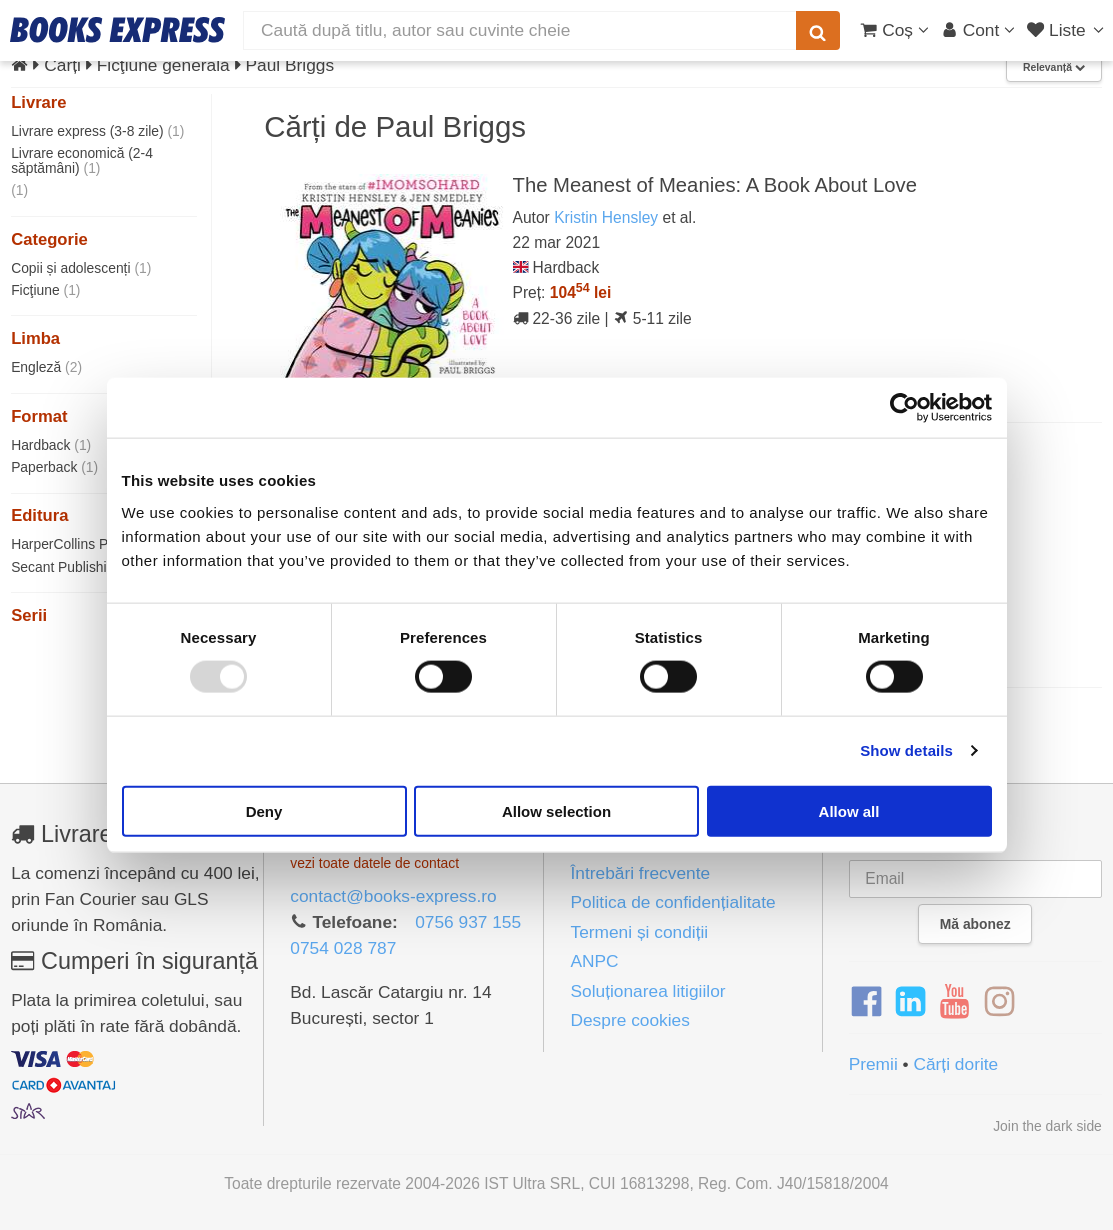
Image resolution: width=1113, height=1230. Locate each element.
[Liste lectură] (1067, 30)
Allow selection (556, 810)
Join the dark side (1047, 1126)
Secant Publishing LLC (91, 567)
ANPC (594, 961)
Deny (264, 810)
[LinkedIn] (910, 1002)
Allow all (849, 810)
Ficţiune (45, 290)
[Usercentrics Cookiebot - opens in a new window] (904, 408)
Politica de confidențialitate (672, 902)
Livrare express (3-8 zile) (97, 131)
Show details (906, 750)
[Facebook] (866, 1002)
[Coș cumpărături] (894, 30)
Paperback (54, 467)
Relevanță (1054, 67)
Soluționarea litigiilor (647, 991)
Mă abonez (975, 924)
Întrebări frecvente (640, 873)
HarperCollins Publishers (97, 544)
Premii (873, 1064)
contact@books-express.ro (393, 896)
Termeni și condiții (639, 932)
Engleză (46, 367)
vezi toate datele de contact (374, 863)
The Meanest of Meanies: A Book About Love (715, 185)
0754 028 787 (343, 948)
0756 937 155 (468, 922)
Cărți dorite (955, 1064)
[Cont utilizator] (978, 30)
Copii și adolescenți (81, 268)
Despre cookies (629, 1020)
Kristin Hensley (606, 217)
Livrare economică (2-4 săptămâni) (82, 160)
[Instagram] (999, 1002)
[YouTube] (954, 1002)
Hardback (51, 445)
